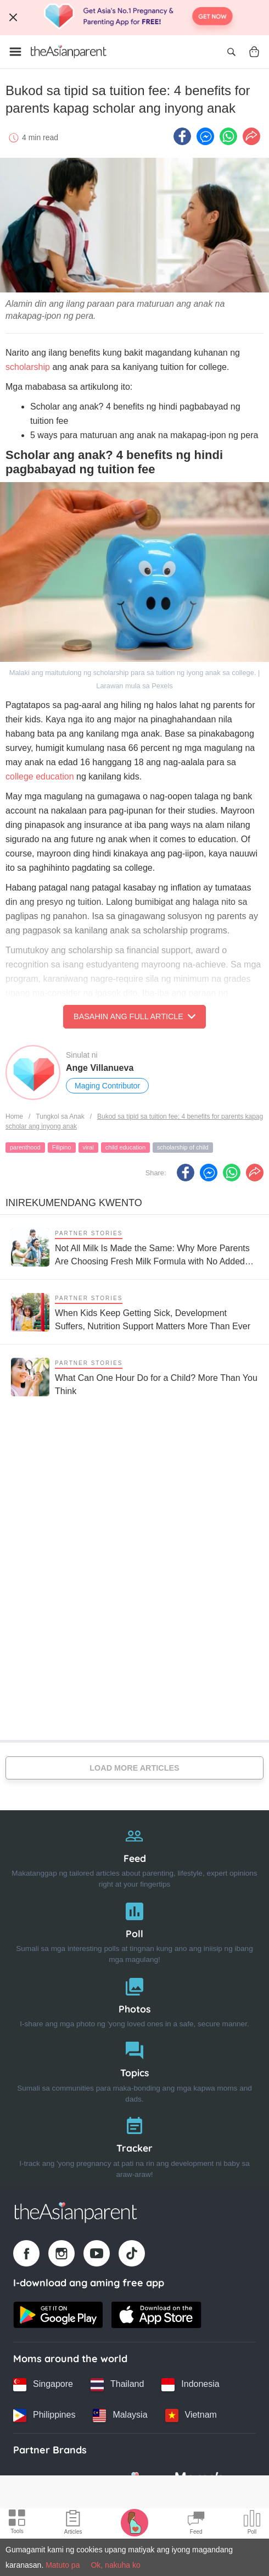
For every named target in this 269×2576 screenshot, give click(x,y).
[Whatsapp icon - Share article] (228, 136)
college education (39, 776)
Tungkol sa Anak (60, 1116)
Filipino (61, 1147)
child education (125, 1147)
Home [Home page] (14, 1116)
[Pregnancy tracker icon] (134, 2522)
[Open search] (231, 52)
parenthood (25, 1147)
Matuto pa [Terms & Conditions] (63, 2565)
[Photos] (134, 2000)
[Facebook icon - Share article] (182, 136)
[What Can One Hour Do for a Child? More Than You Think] (134, 1377)
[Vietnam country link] (191, 2415)
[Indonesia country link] (190, 2384)
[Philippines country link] (44, 2415)
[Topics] (134, 2069)
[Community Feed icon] (196, 2523)
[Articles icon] (73, 2523)
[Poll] (134, 1930)
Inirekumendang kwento (73, 1202)
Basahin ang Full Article (134, 1016)
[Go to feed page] (69, 51)
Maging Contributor (107, 1085)
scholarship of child (183, 1147)
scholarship (27, 367)
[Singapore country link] (43, 2384)
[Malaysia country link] (120, 2415)
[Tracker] (134, 2144)
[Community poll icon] (252, 2523)
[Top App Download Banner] (134, 17)
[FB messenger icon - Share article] (205, 136)
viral (88, 1147)
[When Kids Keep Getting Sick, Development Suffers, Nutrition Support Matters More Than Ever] (134, 1312)
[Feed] (134, 1855)
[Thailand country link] (117, 2384)
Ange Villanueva (99, 1068)
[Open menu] (15, 51)
